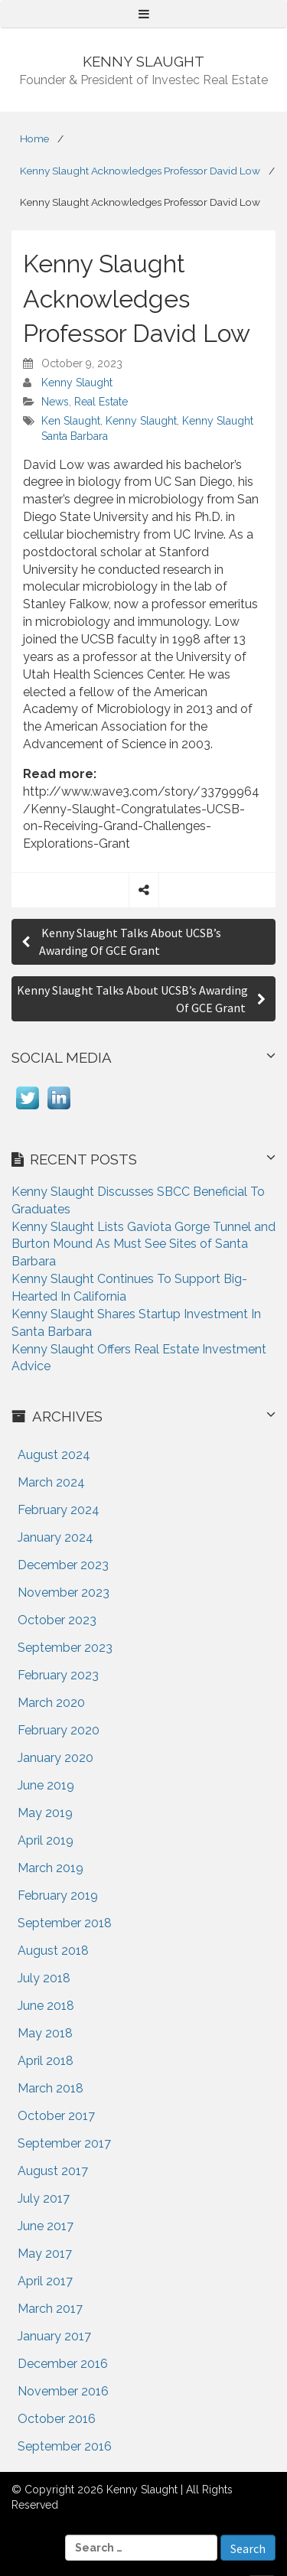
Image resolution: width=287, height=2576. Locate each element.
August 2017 (53, 2171)
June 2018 (46, 2005)
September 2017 (64, 2143)
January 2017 (54, 2336)
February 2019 (58, 1895)
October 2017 (56, 2116)
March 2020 (51, 1702)
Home (34, 138)
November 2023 (63, 1592)
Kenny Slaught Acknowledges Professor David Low (140, 170)
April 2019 (45, 1840)
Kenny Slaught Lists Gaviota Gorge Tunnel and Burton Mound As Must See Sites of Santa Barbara (143, 1244)
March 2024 (51, 1482)
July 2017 (44, 2198)
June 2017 (45, 2226)
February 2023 (58, 1675)
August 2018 (53, 1950)
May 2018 (45, 2033)
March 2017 (50, 2308)
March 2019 (50, 1868)
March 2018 (50, 2088)
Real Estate (101, 402)
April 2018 (45, 2060)
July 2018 (44, 1978)
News (55, 402)
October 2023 (57, 1620)
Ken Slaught (70, 421)
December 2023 (63, 1565)
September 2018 (65, 1923)
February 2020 (58, 1730)
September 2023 (65, 1647)
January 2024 (55, 1537)
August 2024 (54, 1455)
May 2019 (45, 1813)
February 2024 (58, 1510)
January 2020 (55, 1757)
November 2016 (63, 2391)
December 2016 (63, 2363)
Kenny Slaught (77, 382)
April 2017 (45, 2281)
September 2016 (65, 2446)
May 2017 (45, 2253)
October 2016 (57, 2419)
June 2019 (46, 1785)
